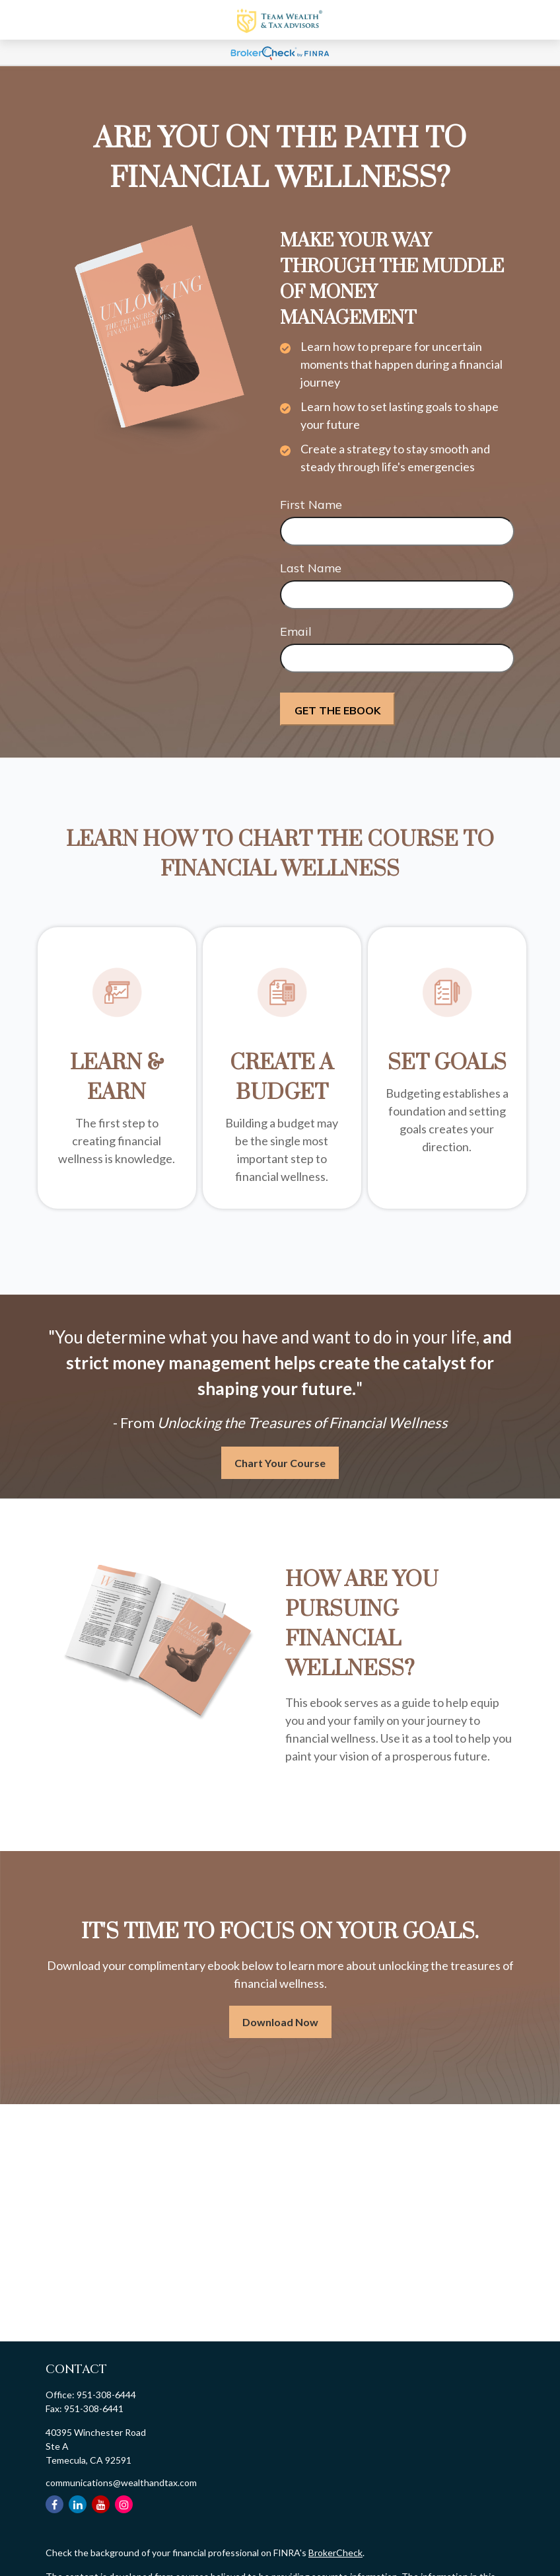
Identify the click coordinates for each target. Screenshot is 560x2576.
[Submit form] (337, 709)
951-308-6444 (106, 2394)
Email (296, 631)
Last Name (310, 568)
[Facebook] (54, 2504)
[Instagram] (124, 2504)
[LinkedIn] (78, 2504)
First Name (311, 504)
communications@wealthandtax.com (121, 2482)
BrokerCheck (335, 2552)
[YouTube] (101, 2504)
